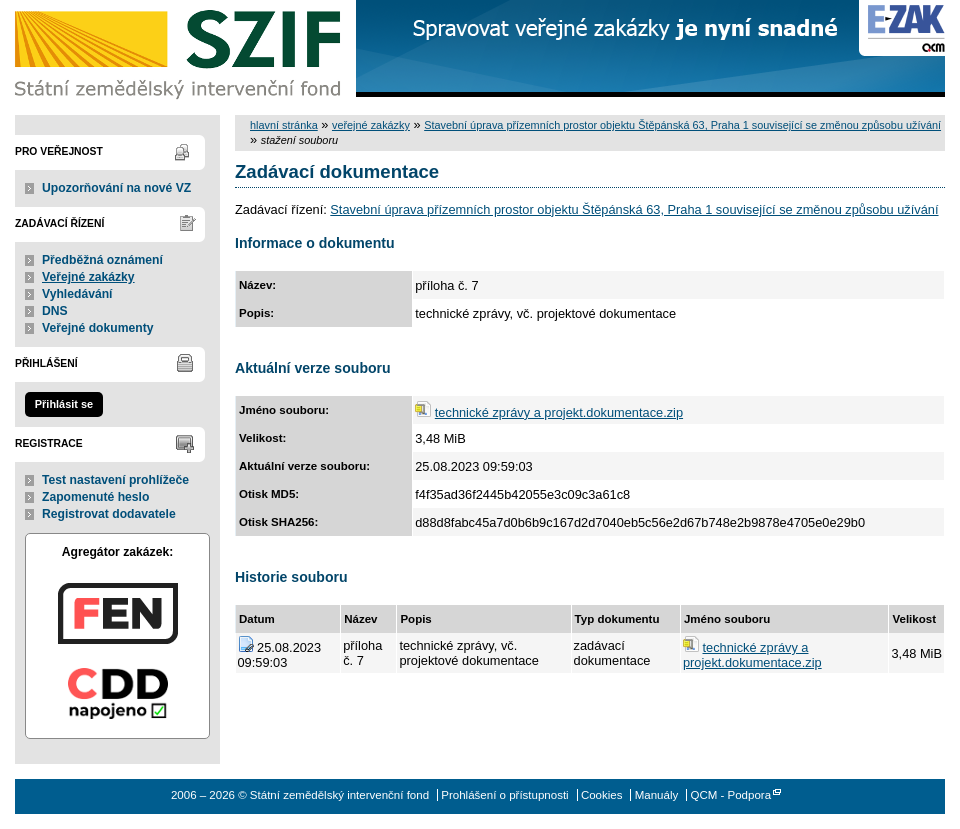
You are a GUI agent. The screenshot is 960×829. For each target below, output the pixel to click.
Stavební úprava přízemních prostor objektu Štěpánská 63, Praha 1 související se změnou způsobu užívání (682, 125)
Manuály (657, 795)
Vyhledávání (77, 294)
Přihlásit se (64, 404)
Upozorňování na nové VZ (116, 188)
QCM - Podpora (730, 795)
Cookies (602, 795)
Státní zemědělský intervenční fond (180, 50)
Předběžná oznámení (102, 260)
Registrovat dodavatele (109, 514)
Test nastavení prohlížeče (115, 480)
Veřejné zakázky (88, 277)
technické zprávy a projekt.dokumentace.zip (559, 412)
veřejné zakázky (371, 125)
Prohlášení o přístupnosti (504, 795)
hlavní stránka (284, 125)
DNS (55, 311)
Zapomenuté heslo (95, 497)
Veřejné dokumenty (97, 328)
